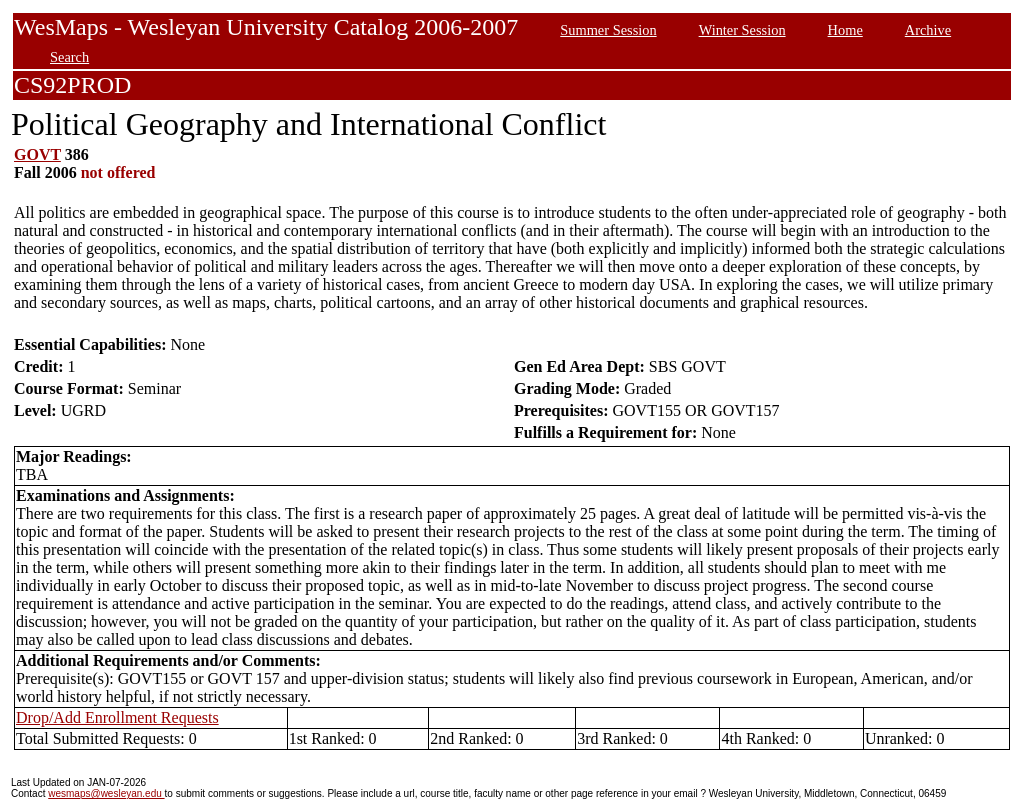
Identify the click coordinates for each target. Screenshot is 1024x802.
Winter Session (742, 30)
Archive (928, 30)
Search (69, 57)
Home (845, 30)
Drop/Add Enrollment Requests (117, 717)
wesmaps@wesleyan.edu (106, 793)
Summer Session (608, 30)
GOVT (37, 154)
